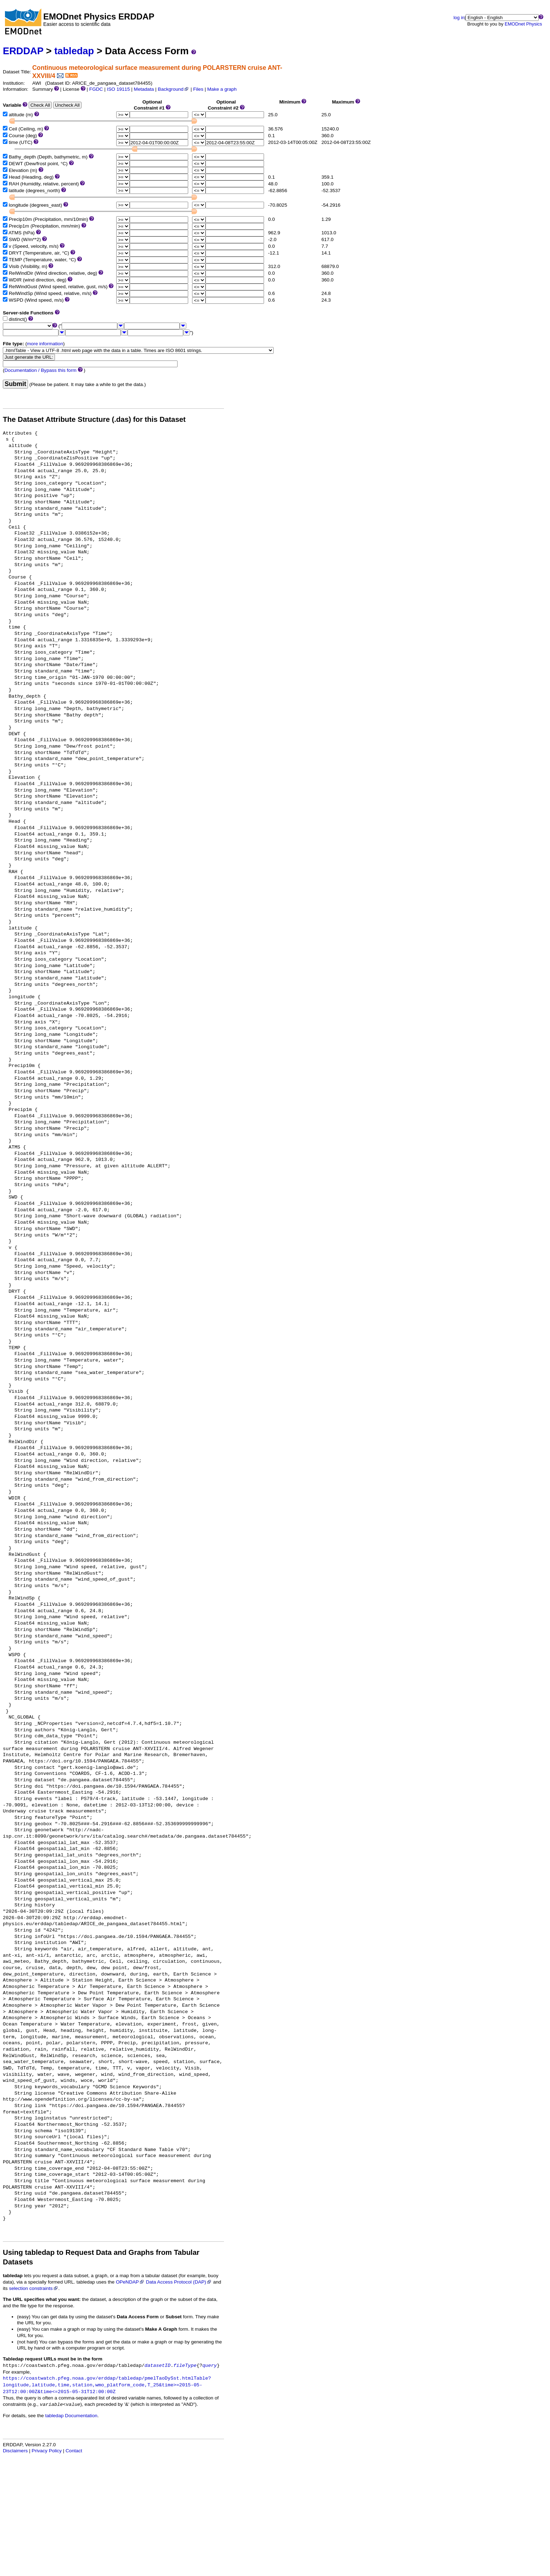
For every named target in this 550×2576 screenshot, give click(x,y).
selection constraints (33, 2288)
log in (459, 17)
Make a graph (222, 89)
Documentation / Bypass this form (41, 370)
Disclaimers (15, 2450)
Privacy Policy (47, 2450)
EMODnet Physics (523, 24)
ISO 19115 (118, 89)
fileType (184, 2365)
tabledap (74, 50)
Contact (74, 2450)
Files (198, 89)
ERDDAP (23, 50)
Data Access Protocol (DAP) (179, 2282)
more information (45, 343)
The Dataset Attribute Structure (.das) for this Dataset (94, 419)
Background (173, 89)
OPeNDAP (130, 2282)
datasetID (157, 2365)
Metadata (144, 89)
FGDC (96, 89)
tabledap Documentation (71, 2415)
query (209, 2365)
